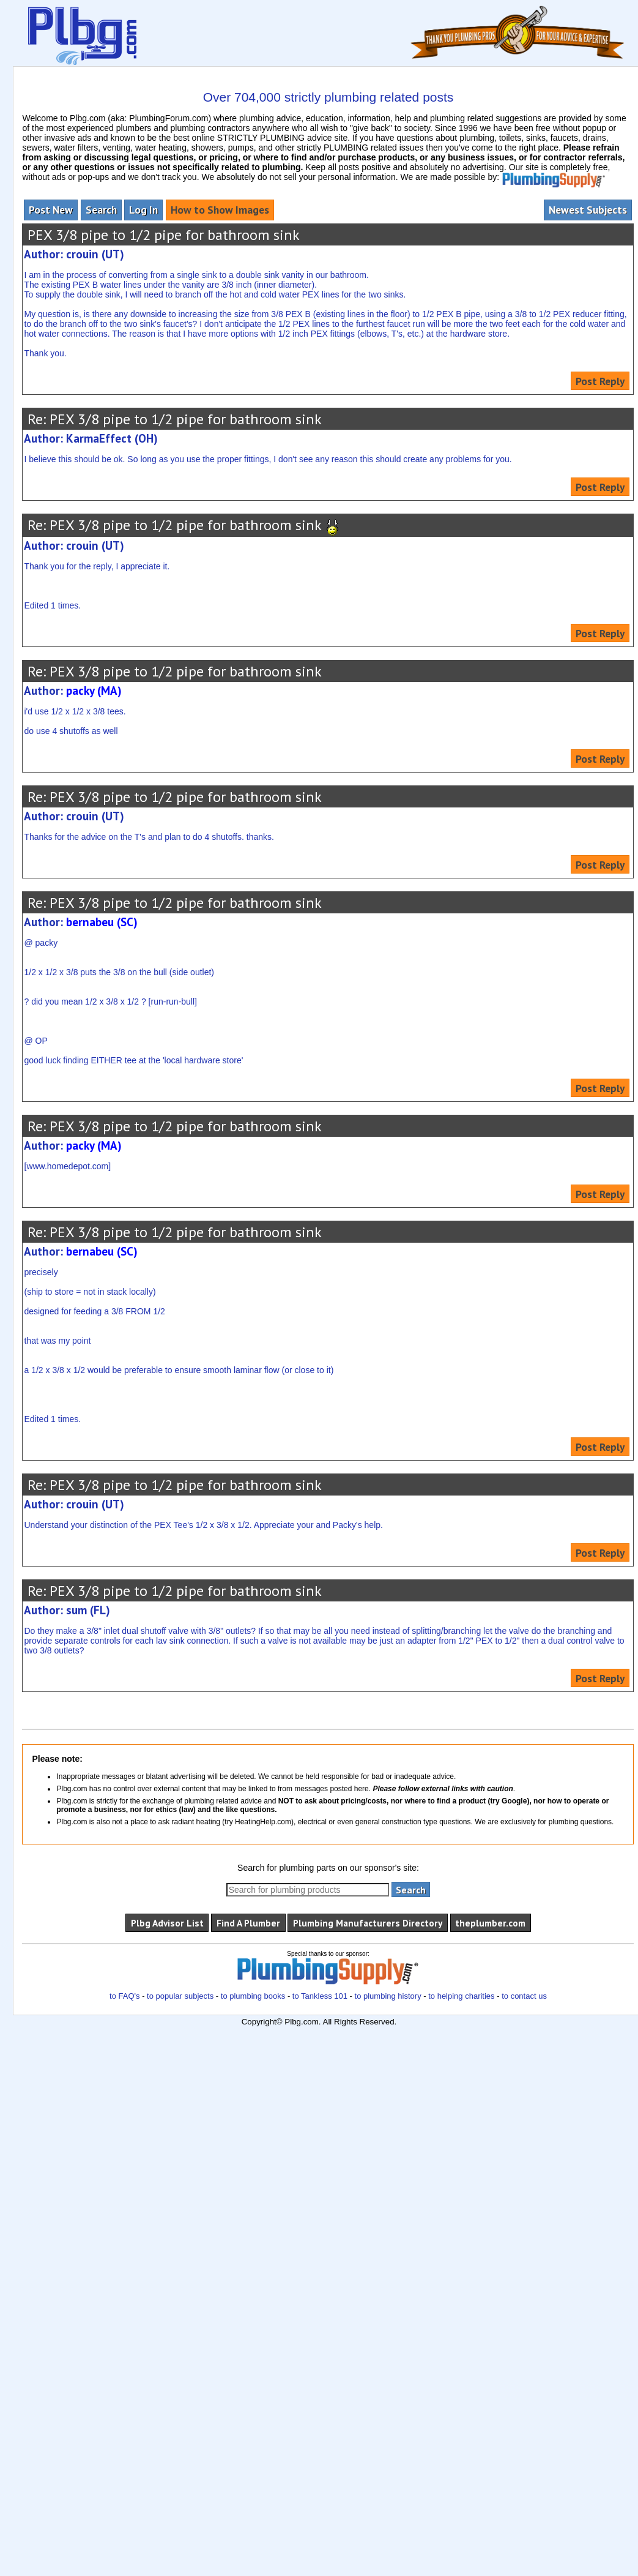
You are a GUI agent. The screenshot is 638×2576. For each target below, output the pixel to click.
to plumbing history (388, 1996)
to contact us (524, 1996)
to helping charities (461, 1996)
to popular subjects (180, 1996)
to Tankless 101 (319, 1996)
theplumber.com (490, 1923)
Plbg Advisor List (167, 1923)
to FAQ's (124, 1996)
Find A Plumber (248, 1923)
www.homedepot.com (67, 1166)
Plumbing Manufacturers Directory (367, 1923)
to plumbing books (253, 1996)
